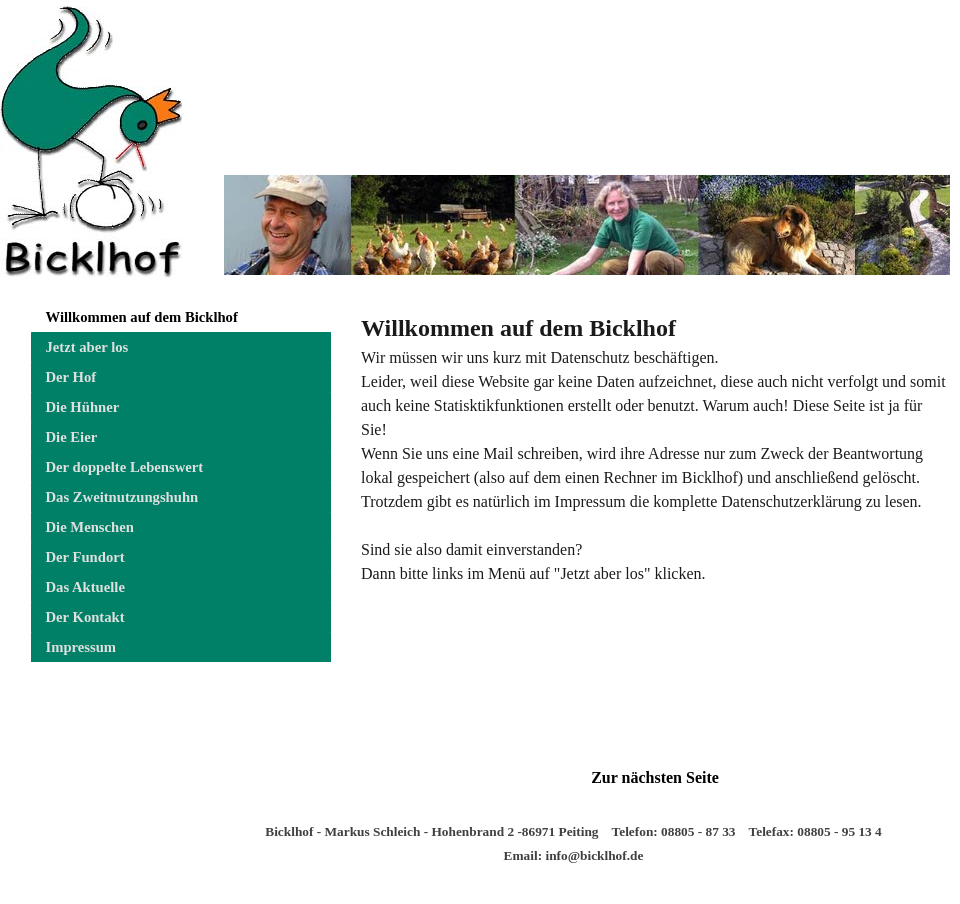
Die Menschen (90, 527)
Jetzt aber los (87, 347)
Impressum (81, 647)
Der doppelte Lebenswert (125, 467)
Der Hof (71, 377)
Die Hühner (83, 407)
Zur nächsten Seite (655, 777)
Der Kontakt (85, 617)
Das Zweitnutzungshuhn (122, 497)
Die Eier (72, 437)
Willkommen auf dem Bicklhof (142, 317)
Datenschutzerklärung (791, 501)
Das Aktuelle (85, 587)
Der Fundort (85, 557)
